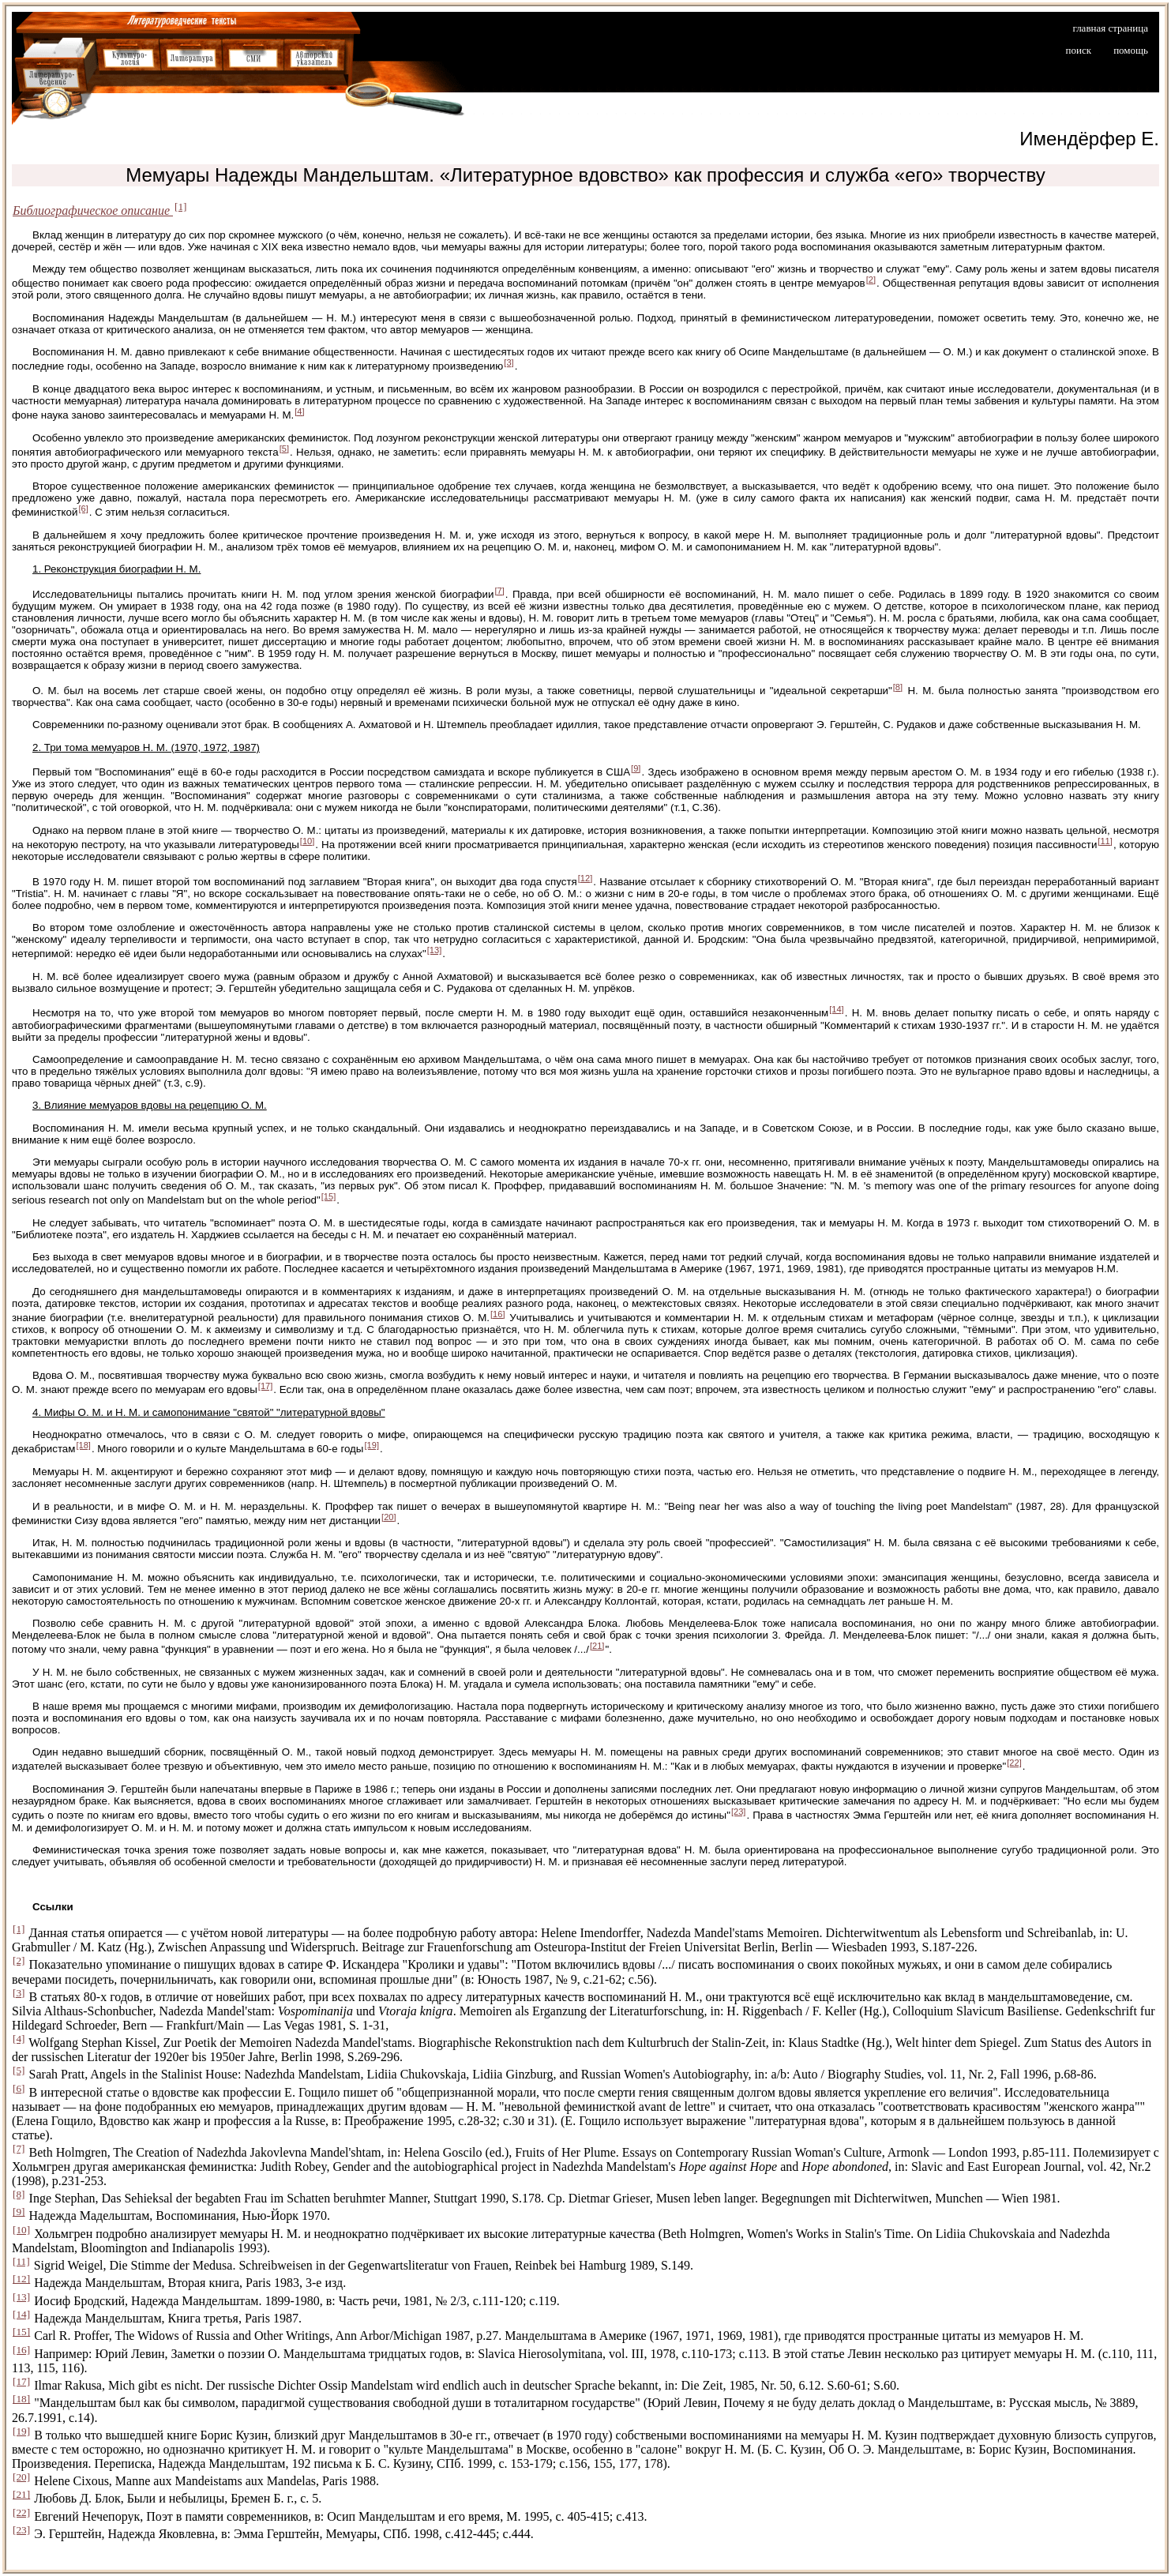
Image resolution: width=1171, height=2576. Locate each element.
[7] (499, 590)
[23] (738, 1811)
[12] (585, 878)
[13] (434, 950)
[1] (181, 206)
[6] (83, 508)
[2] (871, 279)
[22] (1014, 1762)
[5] (284, 448)
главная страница (1110, 28)
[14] (836, 1009)
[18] (83, 1445)
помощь (1130, 50)
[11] (1105, 841)
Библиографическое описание (93, 210)
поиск (1079, 50)
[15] (328, 1196)
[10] (307, 841)
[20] (388, 1517)
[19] (371, 1445)
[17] (265, 1386)
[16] (497, 1314)
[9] (635, 768)
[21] (597, 1645)
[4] (299, 411)
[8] (898, 687)
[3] (508, 362)
